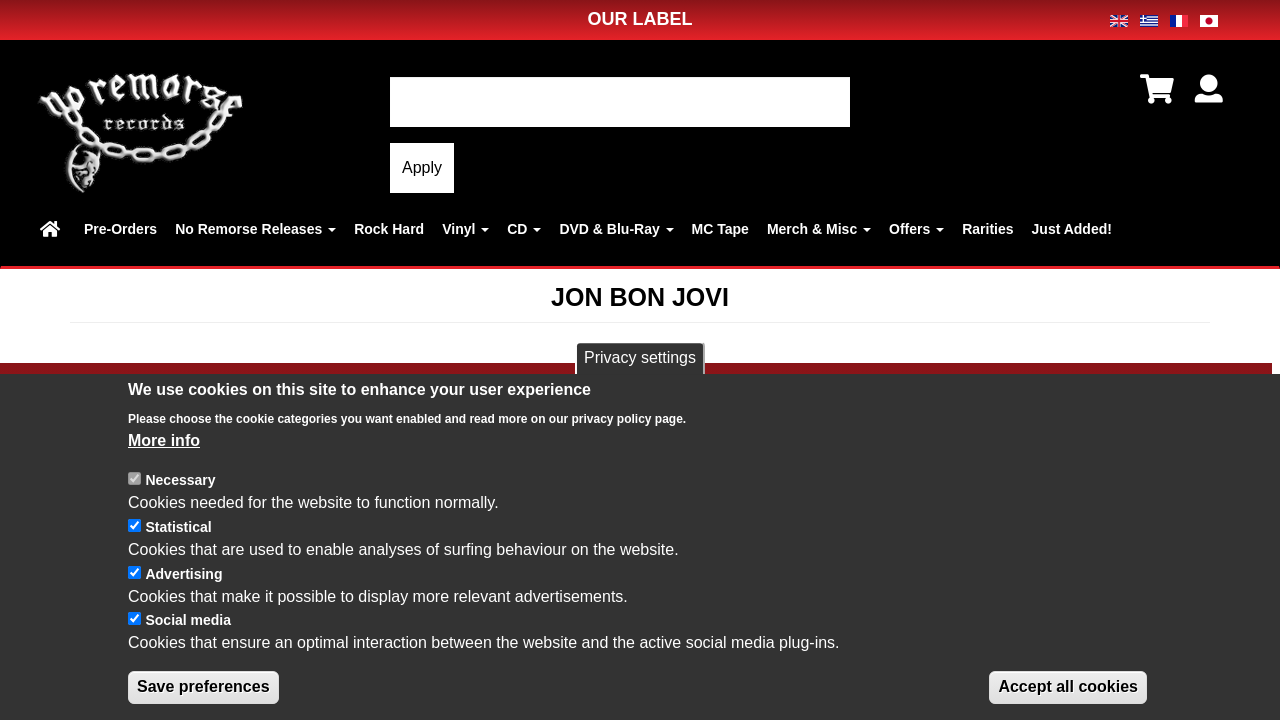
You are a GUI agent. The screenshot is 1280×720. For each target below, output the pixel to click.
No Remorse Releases (255, 229)
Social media (188, 624)
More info (164, 443)
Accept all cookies (1068, 690)
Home (53, 229)
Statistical (178, 531)
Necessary (180, 484)
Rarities (987, 229)
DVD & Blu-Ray (616, 229)
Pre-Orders (120, 229)
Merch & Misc (819, 229)
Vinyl (465, 229)
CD (524, 229)
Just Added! (1072, 229)
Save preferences (203, 690)
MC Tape (720, 229)
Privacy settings (640, 361)
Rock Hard (389, 229)
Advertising (183, 577)
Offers (916, 229)
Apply (422, 167)
